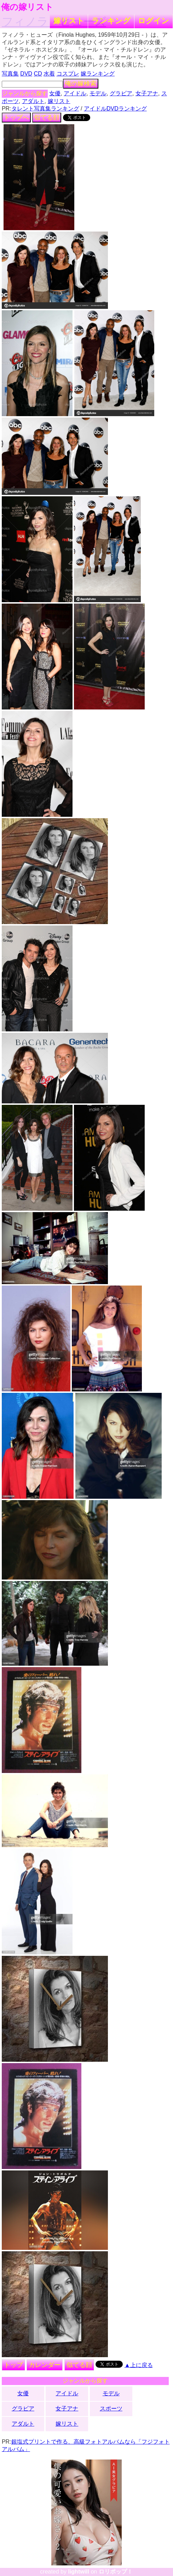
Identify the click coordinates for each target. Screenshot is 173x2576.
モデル (98, 93)
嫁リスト (68, 21)
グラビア (121, 93)
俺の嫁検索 (81, 83)
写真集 (10, 74)
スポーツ (111, 2409)
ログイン (153, 21)
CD (38, 74)
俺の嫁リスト (27, 7)
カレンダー (44, 2364)
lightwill (78, 2572)
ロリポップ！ (116, 2572)
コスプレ (68, 74)
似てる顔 (46, 117)
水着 (49, 74)
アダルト (33, 101)
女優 (54, 93)
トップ (13, 2364)
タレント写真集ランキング (45, 109)
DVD (26, 74)
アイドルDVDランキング (115, 109)
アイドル (75, 93)
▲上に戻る (139, 2365)
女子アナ (146, 93)
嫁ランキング (98, 74)
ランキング (111, 21)
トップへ (16, 117)
